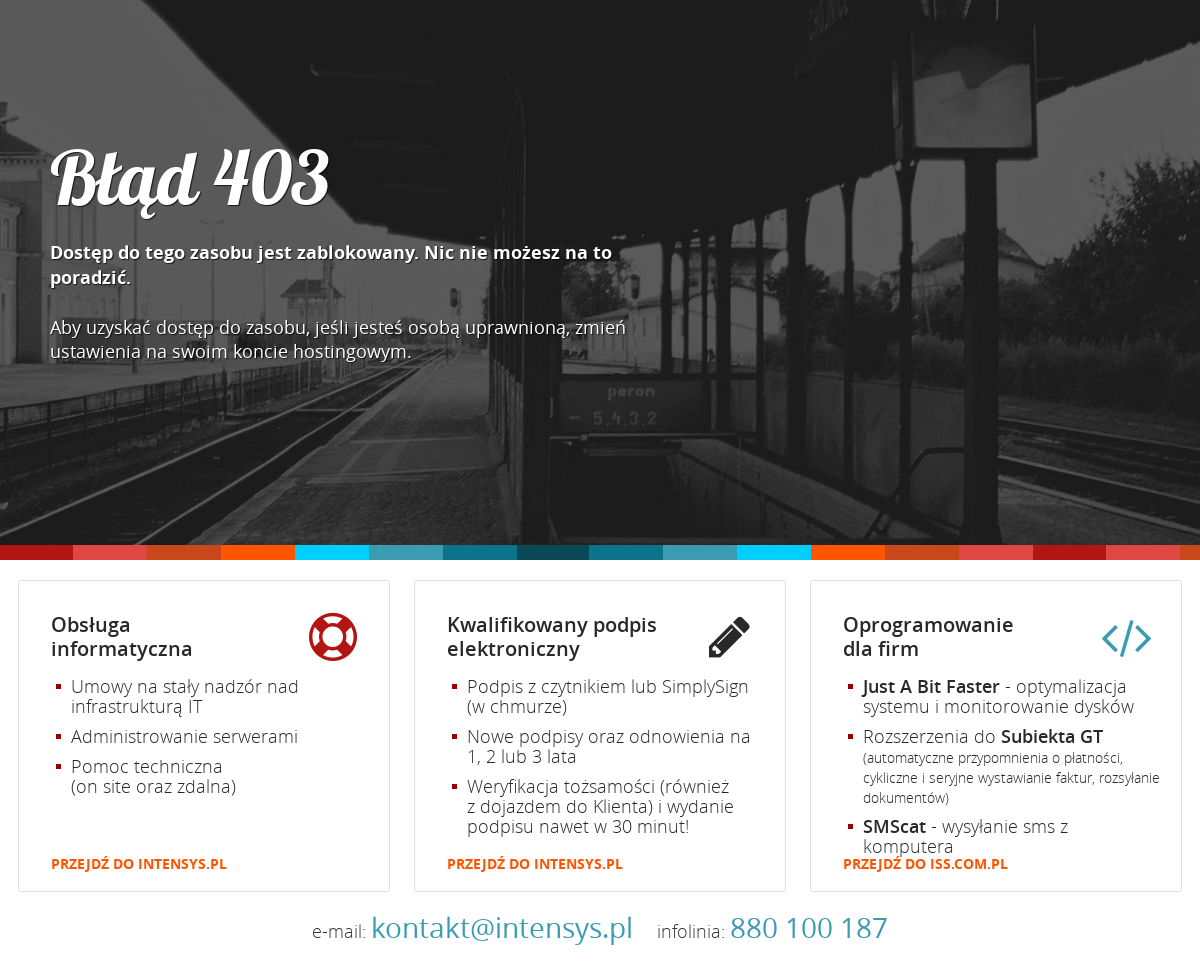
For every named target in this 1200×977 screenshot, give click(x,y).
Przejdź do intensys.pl (139, 864)
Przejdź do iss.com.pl (925, 864)
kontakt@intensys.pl (502, 927)
